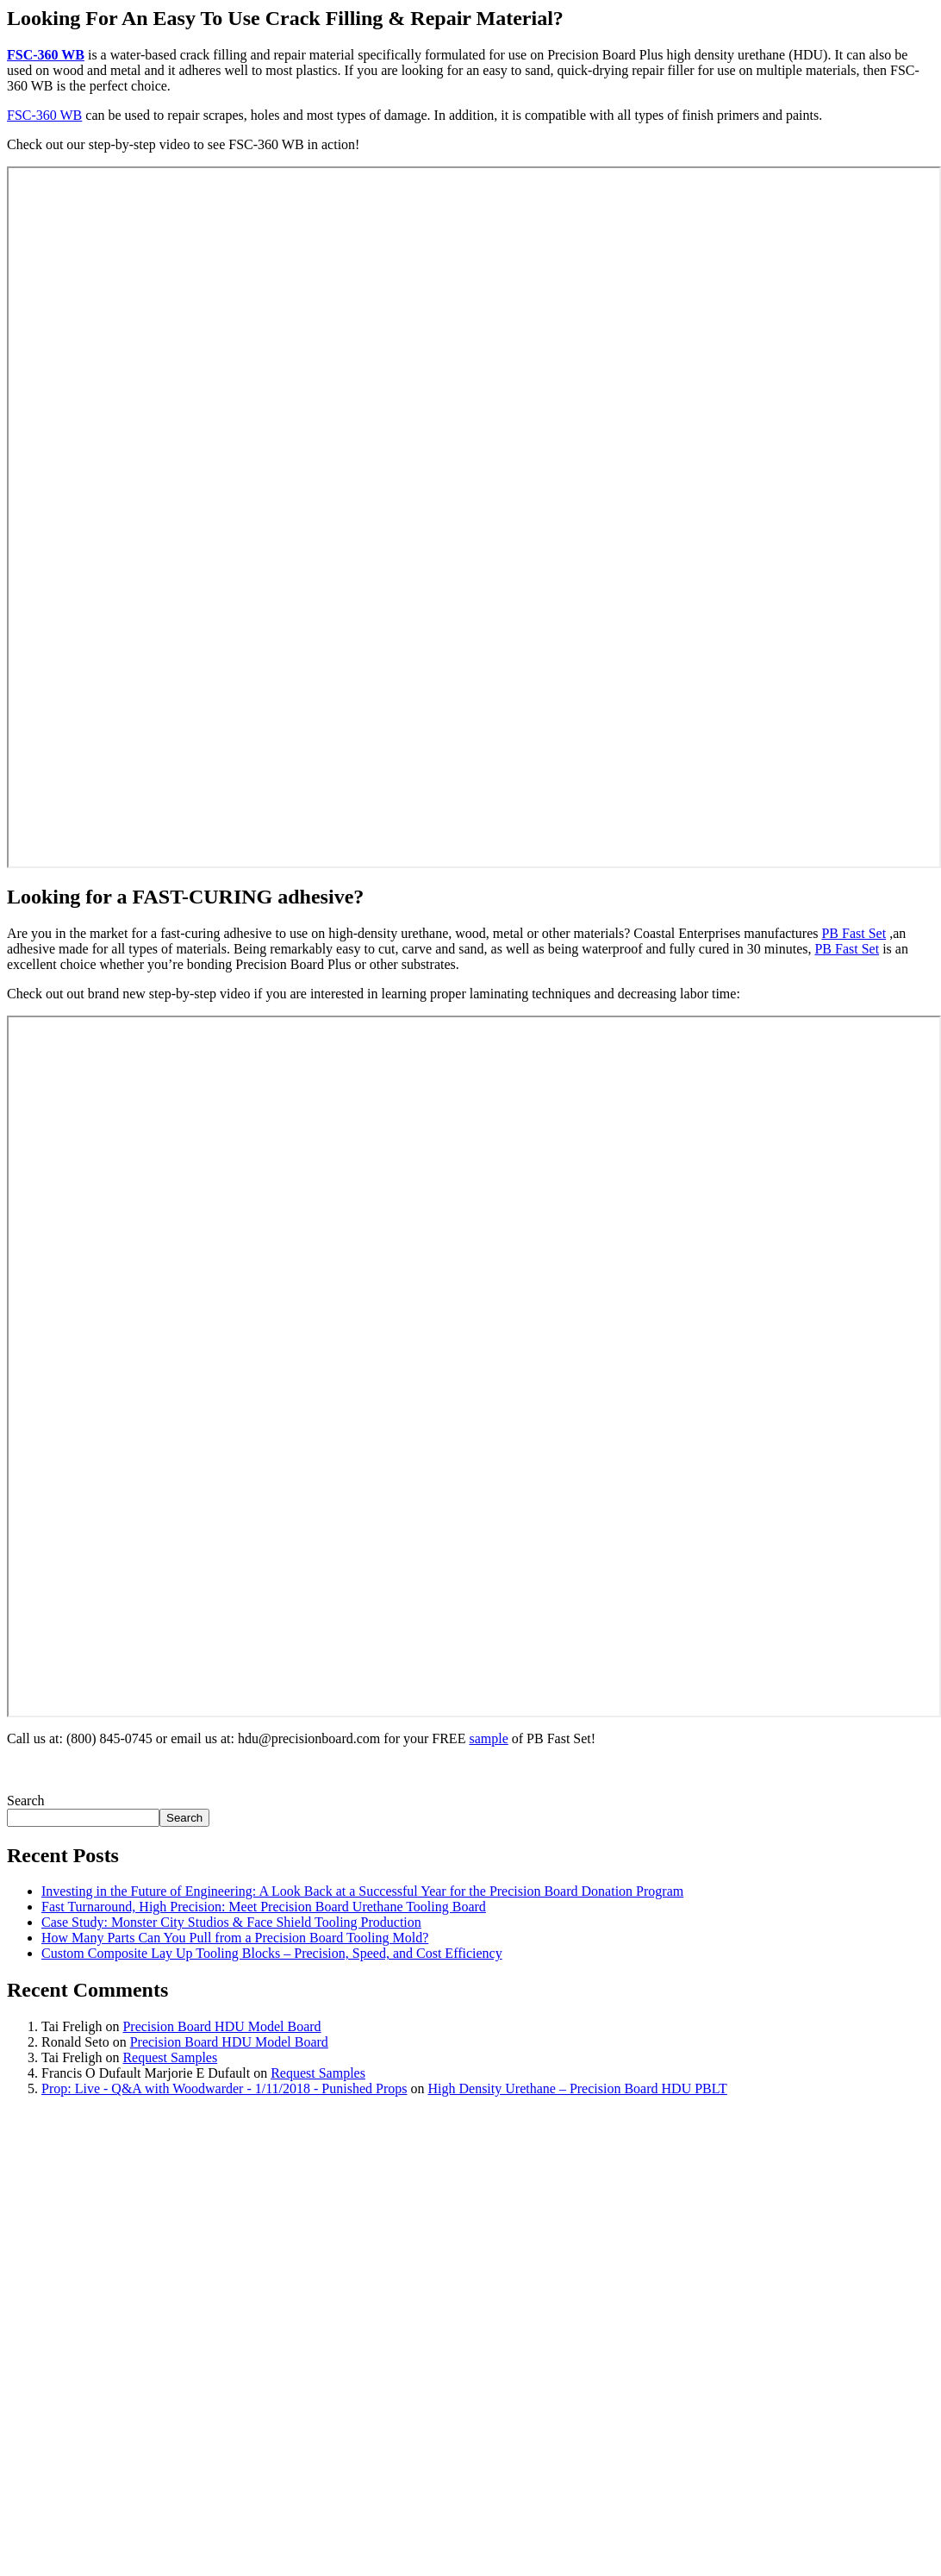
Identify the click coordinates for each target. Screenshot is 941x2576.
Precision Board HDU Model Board (221, 2026)
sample (488, 1738)
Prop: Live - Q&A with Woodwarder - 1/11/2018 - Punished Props (224, 2088)
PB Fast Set (853, 933)
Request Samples (169, 2057)
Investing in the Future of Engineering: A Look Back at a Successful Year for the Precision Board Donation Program (362, 1891)
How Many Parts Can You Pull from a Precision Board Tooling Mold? (234, 1937)
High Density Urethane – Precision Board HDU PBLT (576, 2088)
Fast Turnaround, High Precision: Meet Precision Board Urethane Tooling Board (263, 1906)
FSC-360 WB (45, 54)
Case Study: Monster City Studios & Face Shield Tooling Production (231, 1922)
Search (26, 1800)
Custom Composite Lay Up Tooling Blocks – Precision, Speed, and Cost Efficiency (271, 1953)
